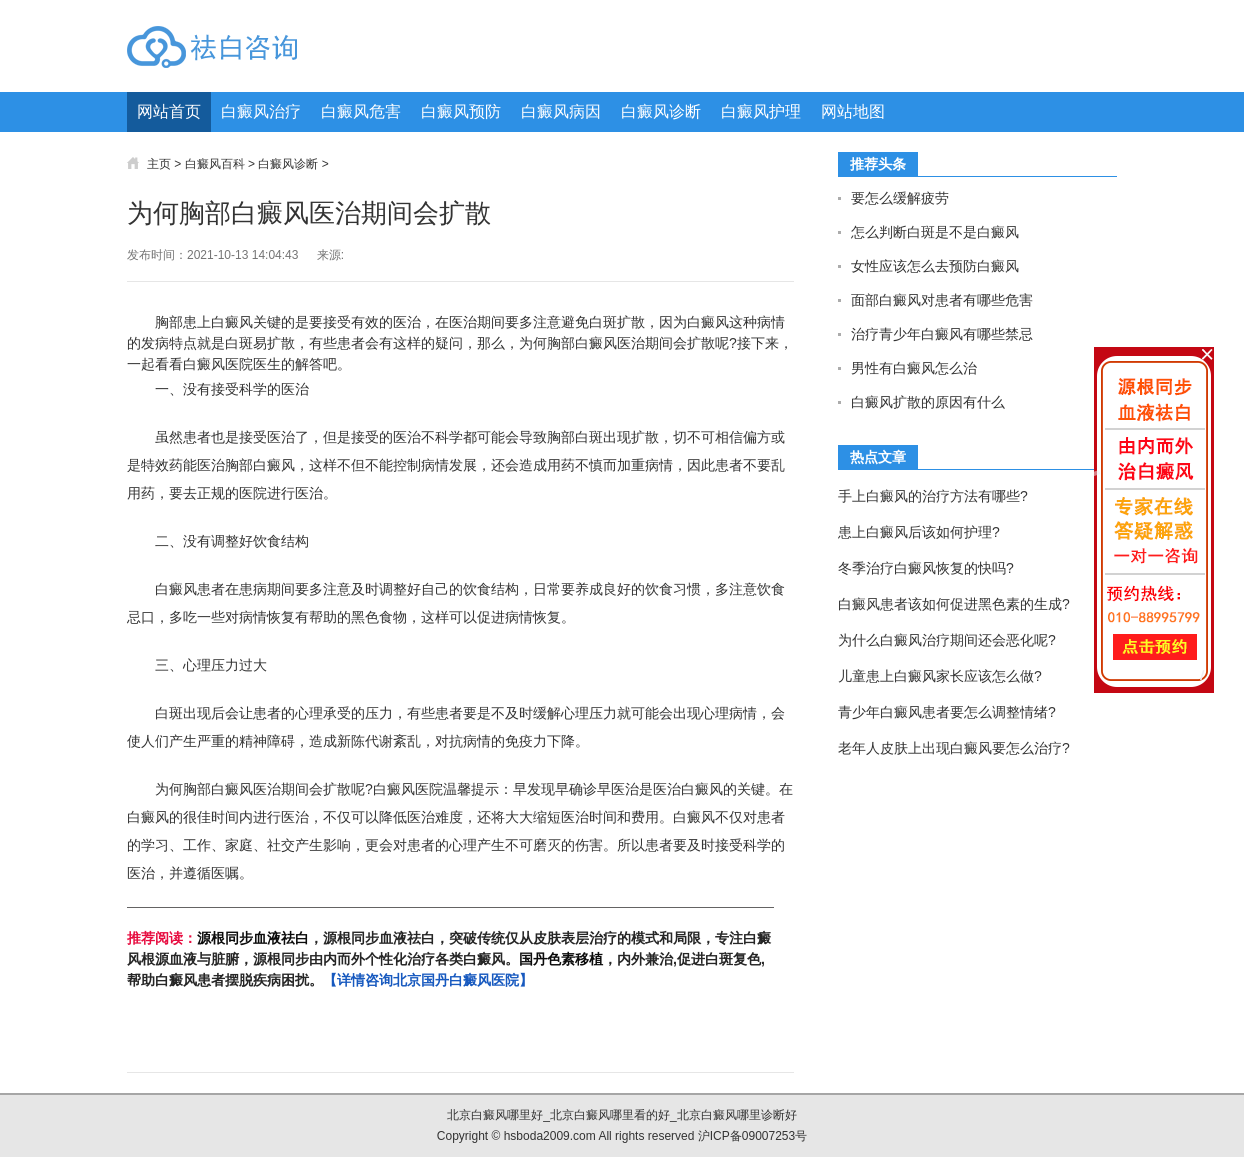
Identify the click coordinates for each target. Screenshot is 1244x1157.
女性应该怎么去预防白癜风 (935, 266)
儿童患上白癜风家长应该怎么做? (940, 676)
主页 (159, 164)
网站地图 (853, 111)
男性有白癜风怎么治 (914, 368)
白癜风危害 (361, 111)
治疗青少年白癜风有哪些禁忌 (942, 334)
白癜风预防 (461, 111)
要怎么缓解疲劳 (900, 198)
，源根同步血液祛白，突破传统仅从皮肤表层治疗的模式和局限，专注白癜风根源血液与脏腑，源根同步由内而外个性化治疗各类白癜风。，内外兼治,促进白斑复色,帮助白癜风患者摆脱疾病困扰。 (449, 959)
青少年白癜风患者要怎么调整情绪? (947, 712)
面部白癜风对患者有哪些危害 (942, 300)
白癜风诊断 (661, 111)
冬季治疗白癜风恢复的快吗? (926, 568)
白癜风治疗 (261, 111)
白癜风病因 (561, 111)
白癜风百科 (215, 164)
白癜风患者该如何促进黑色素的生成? (954, 604)
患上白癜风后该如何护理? (919, 532)
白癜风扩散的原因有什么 (928, 402)
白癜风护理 (761, 111)
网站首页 (169, 111)
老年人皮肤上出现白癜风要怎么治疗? (954, 748)
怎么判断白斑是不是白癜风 (935, 232)
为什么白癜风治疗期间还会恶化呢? (947, 640)
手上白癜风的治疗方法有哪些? (933, 496)
